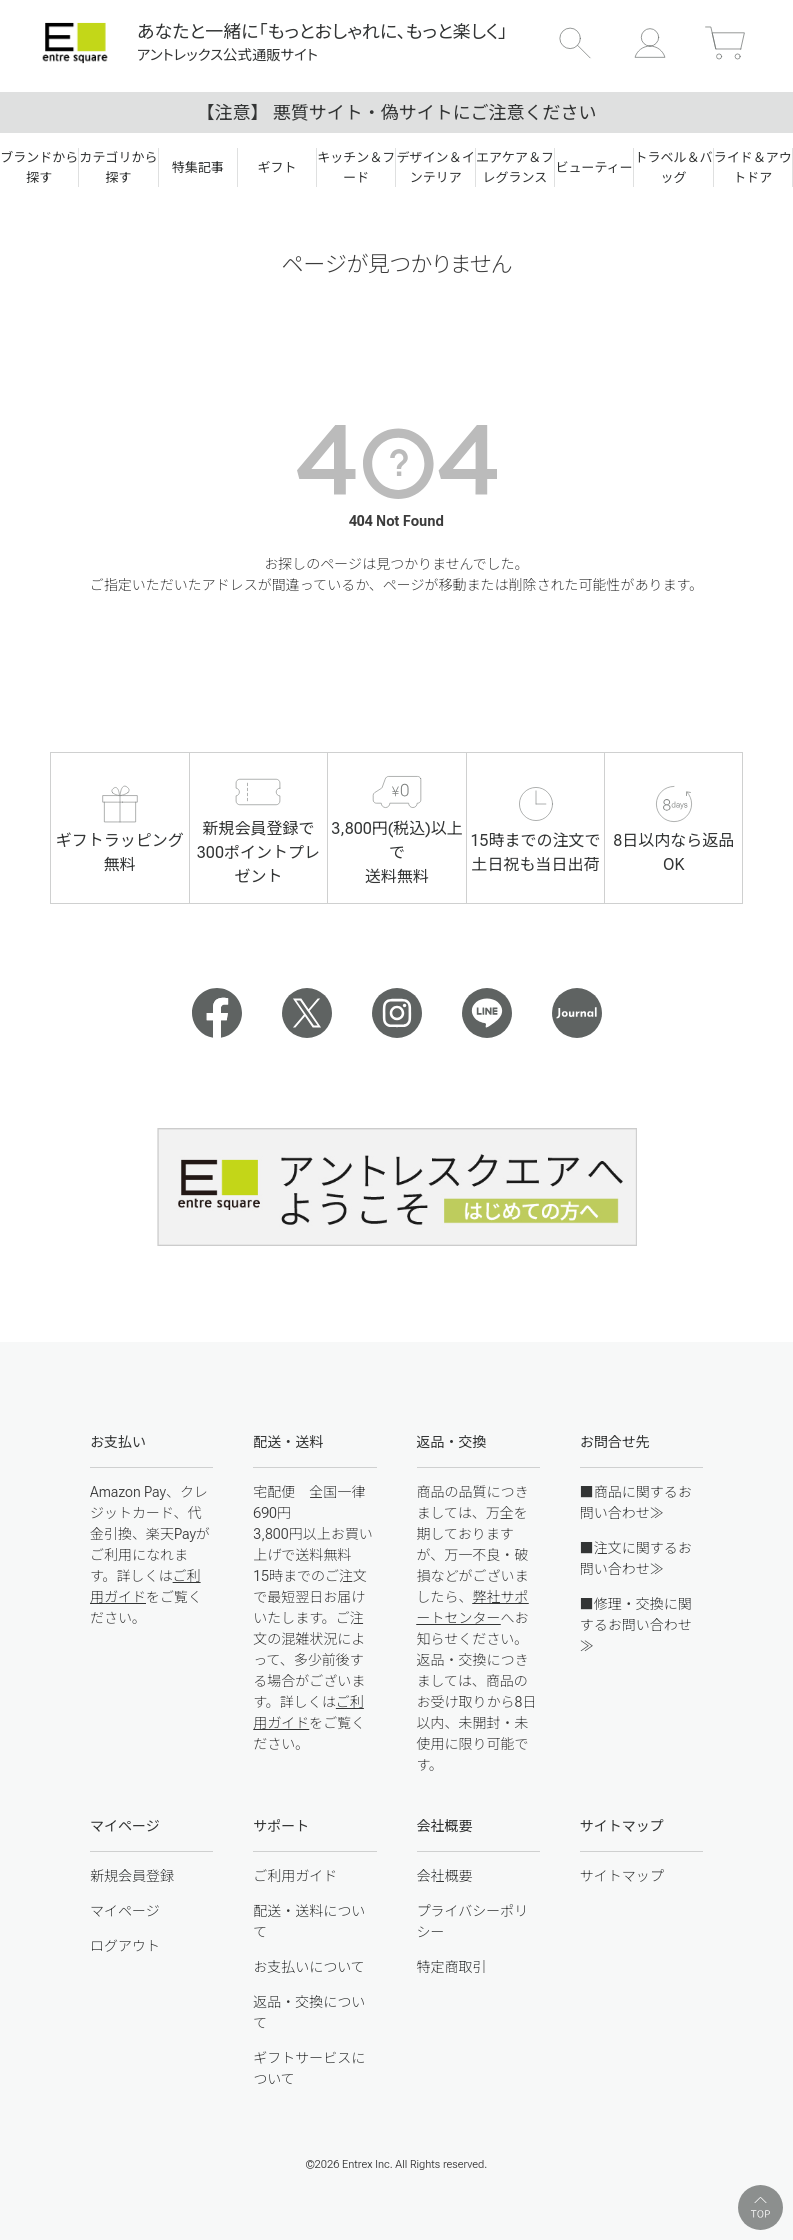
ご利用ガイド (295, 1876)
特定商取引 (452, 1967)
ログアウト (125, 1946)
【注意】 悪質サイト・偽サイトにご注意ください (396, 112)
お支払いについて (309, 1967)
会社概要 (445, 1876)
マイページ (125, 1911)
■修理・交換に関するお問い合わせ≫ (636, 1625)
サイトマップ (622, 1876)
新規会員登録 (132, 1876)
